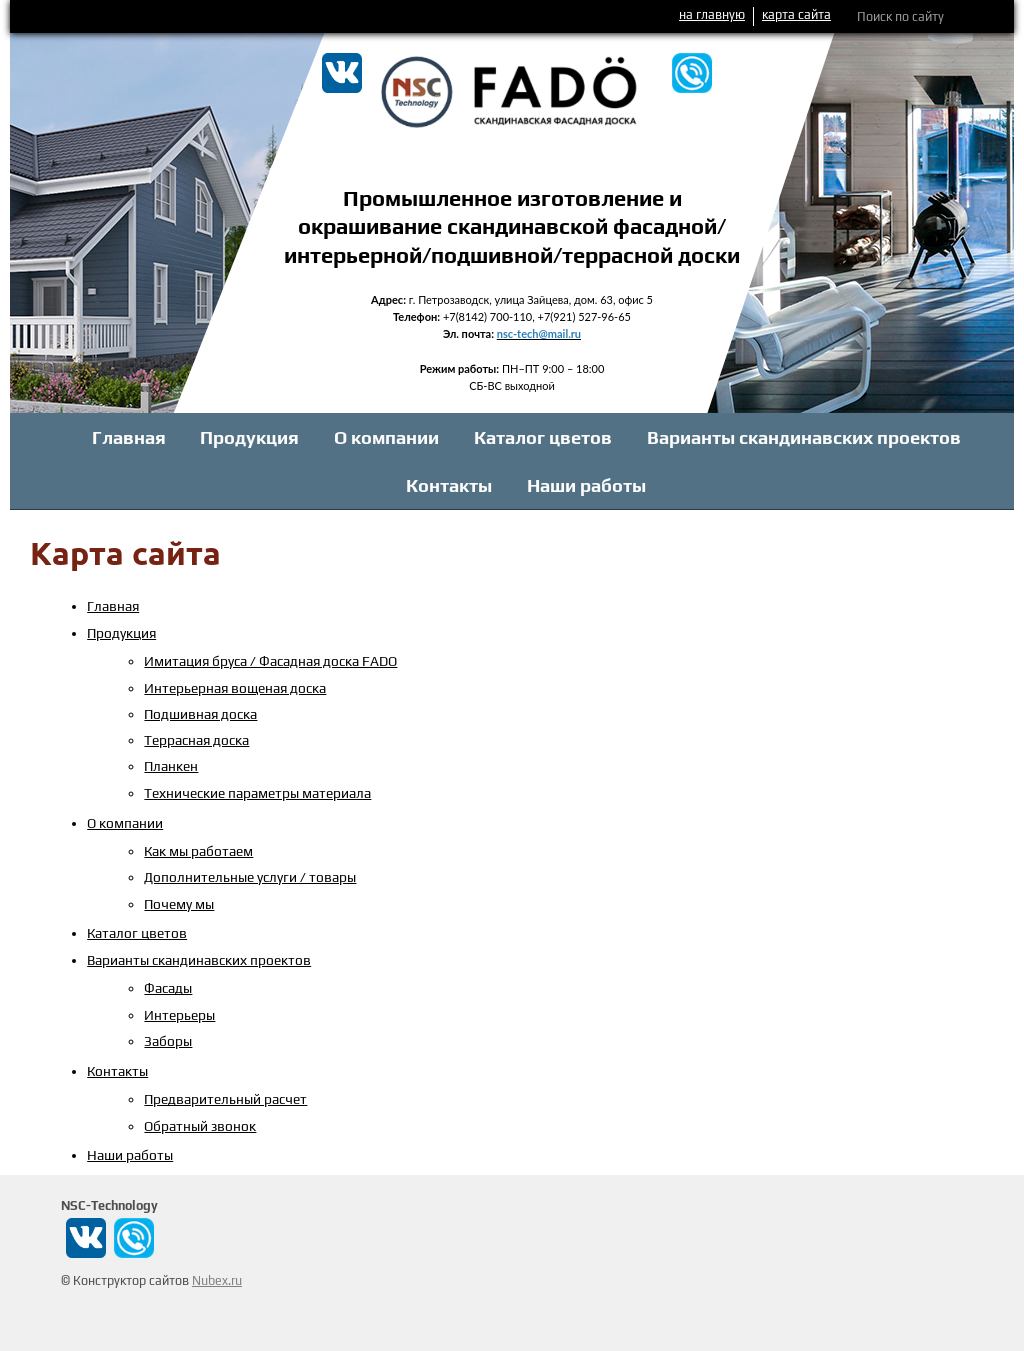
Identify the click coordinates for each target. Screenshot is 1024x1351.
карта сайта (796, 14)
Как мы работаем (198, 851)
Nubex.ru (217, 1280)
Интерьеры (179, 1015)
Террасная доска (196, 740)
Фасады (168, 988)
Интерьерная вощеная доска (235, 688)
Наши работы (586, 485)
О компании (386, 437)
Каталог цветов (543, 437)
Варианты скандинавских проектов (804, 437)
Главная (129, 437)
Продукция (249, 437)
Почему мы (179, 904)
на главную (712, 14)
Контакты (449, 485)
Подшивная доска (200, 714)
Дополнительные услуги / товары (250, 877)
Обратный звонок (200, 1126)
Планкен (171, 766)
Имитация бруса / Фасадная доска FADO (270, 661)
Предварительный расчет (225, 1099)
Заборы (168, 1041)
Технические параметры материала (257, 793)
